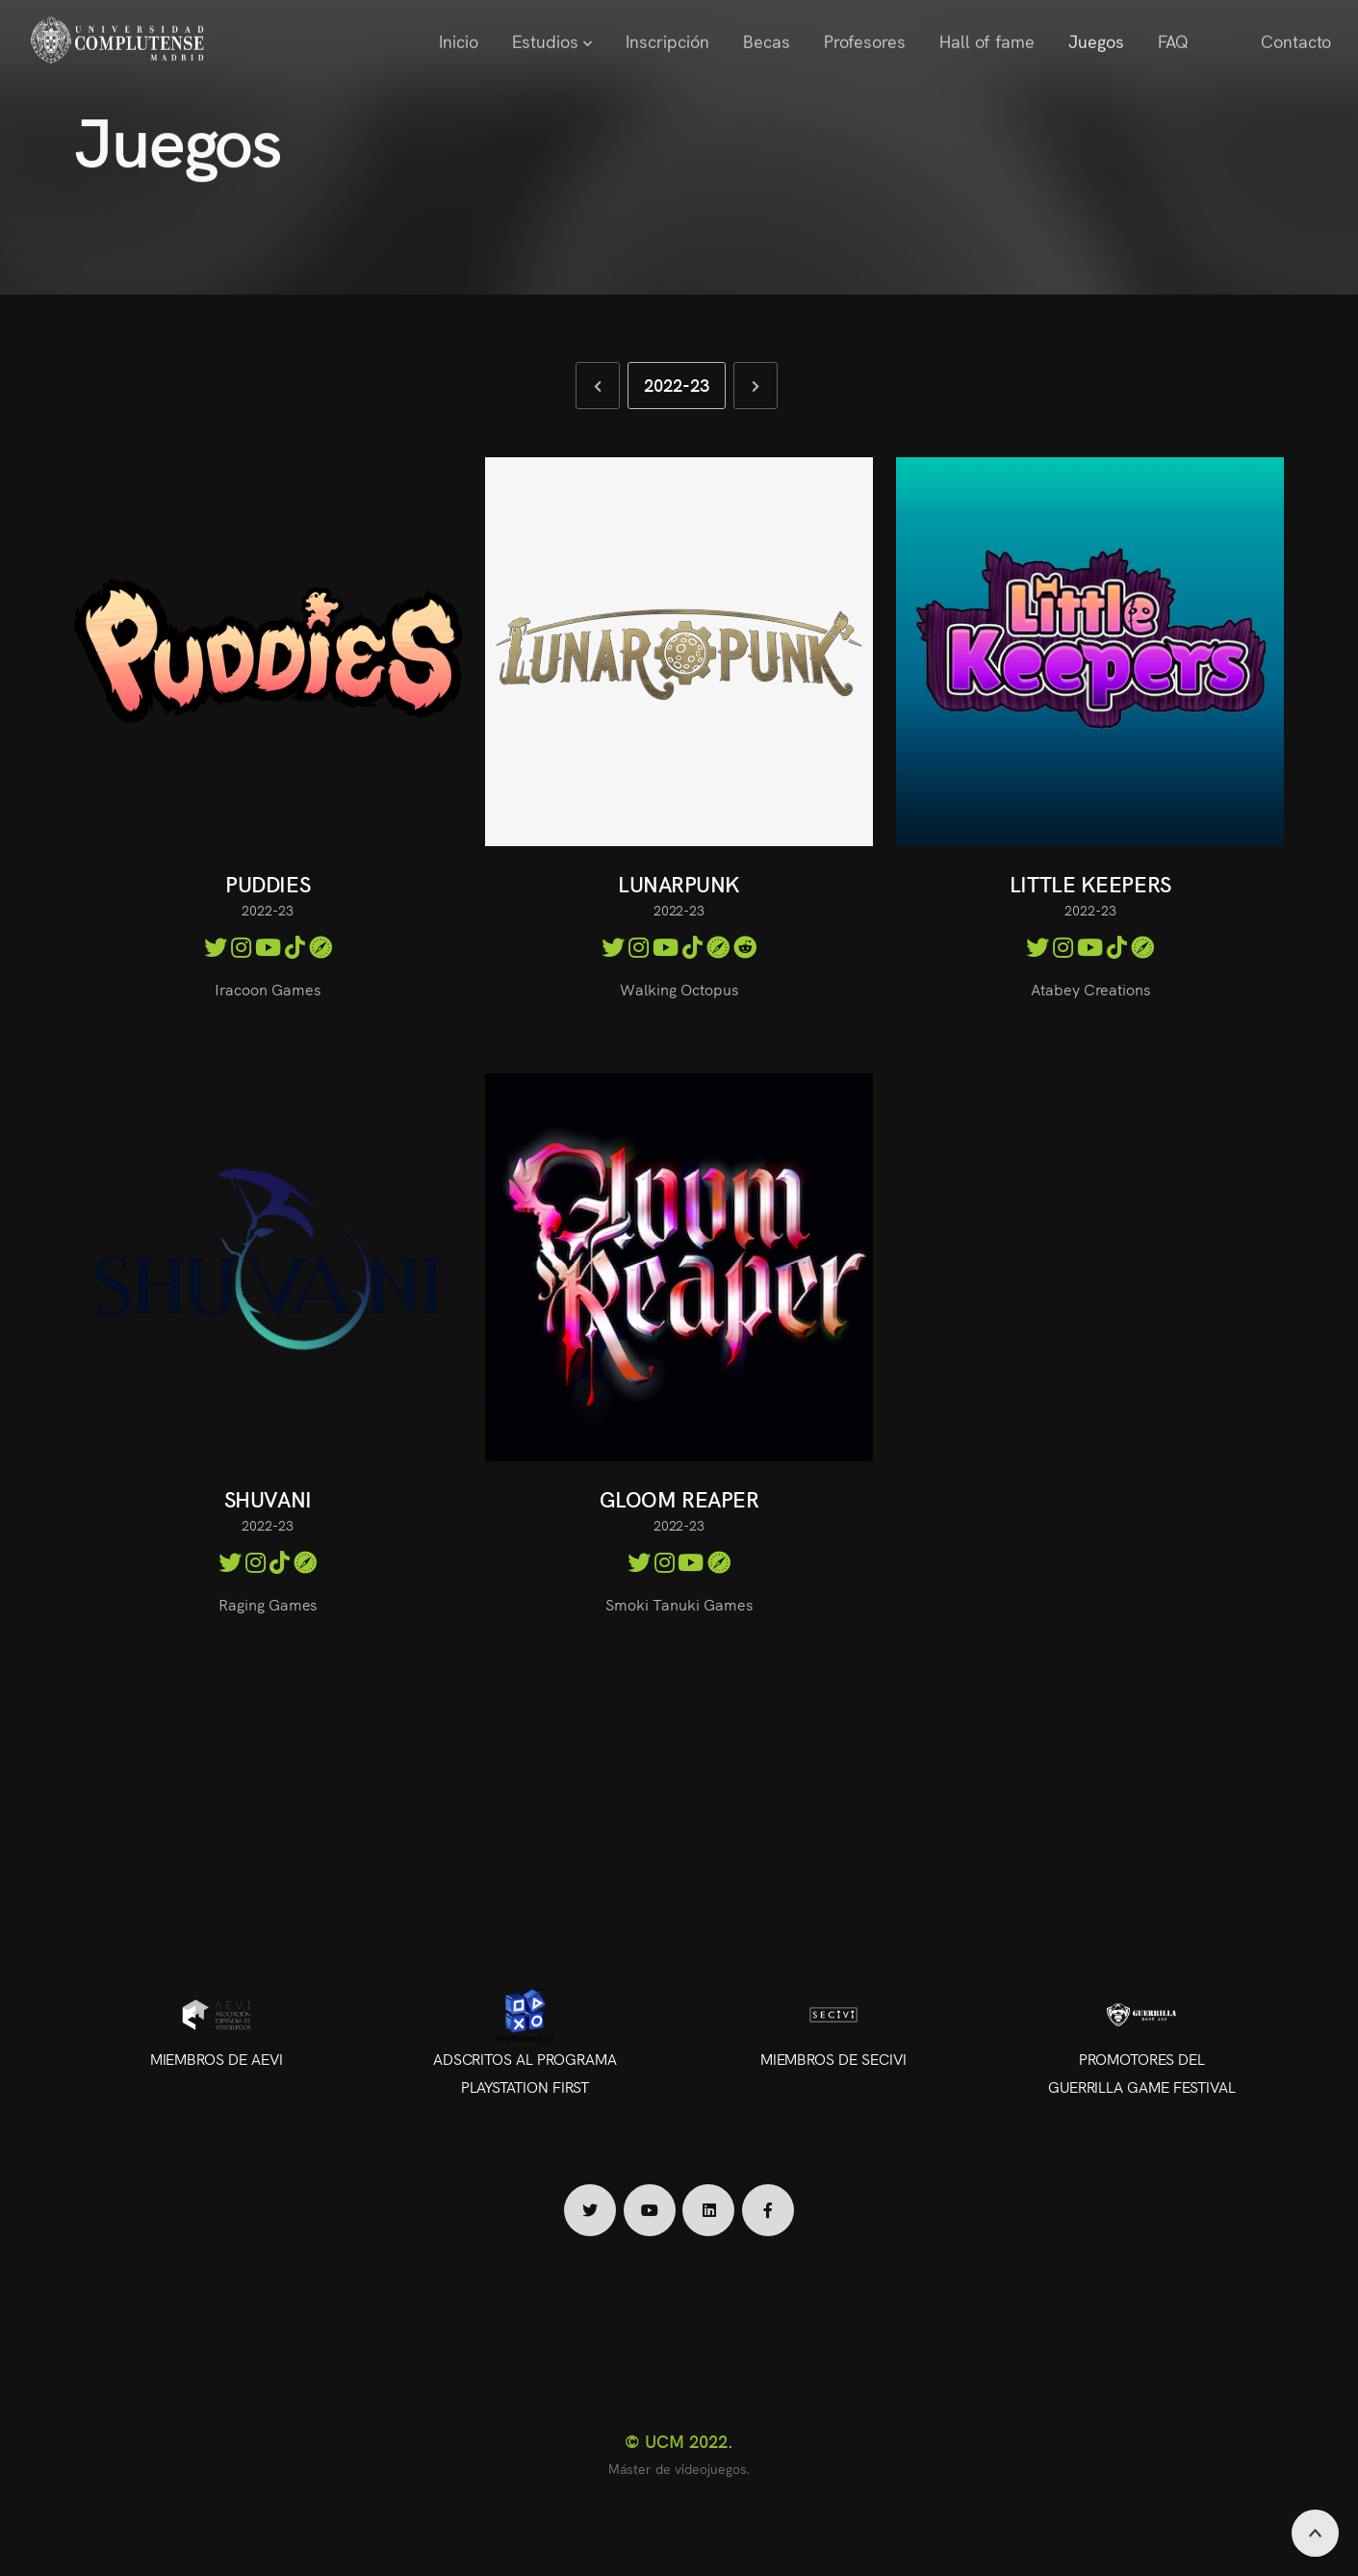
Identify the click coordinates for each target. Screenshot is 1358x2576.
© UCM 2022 (676, 2441)
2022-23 (676, 385)
